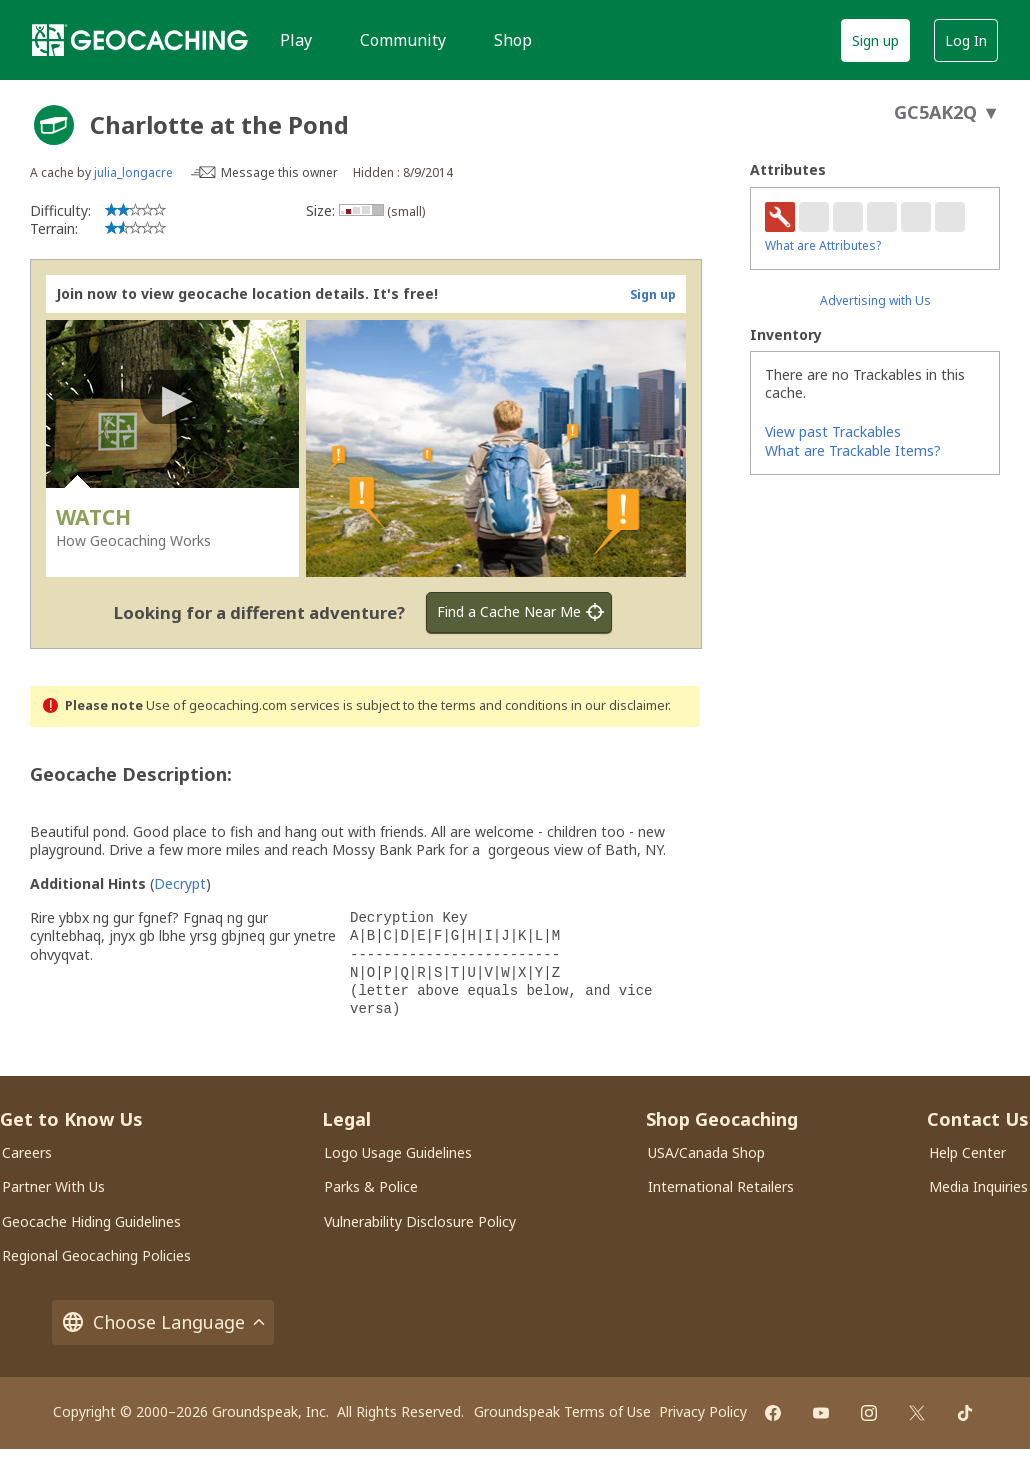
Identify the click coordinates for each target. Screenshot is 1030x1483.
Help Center (967, 1152)
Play (296, 40)
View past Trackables (833, 431)
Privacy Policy (703, 1411)
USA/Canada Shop (706, 1152)
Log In (966, 40)
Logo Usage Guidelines (398, 1152)
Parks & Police (371, 1186)
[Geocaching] (140, 40)
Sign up (875, 40)
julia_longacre (133, 172)
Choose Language (163, 1322)
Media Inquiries (978, 1186)
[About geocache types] (54, 125)
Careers (27, 1152)
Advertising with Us (875, 300)
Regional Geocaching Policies (96, 1255)
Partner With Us (53, 1186)
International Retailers (721, 1186)
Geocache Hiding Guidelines (91, 1221)
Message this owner (279, 172)
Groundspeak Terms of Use (562, 1411)
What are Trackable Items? (853, 450)
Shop (513, 40)
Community (403, 40)
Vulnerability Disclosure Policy (420, 1221)
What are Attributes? (823, 245)
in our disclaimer (619, 705)
